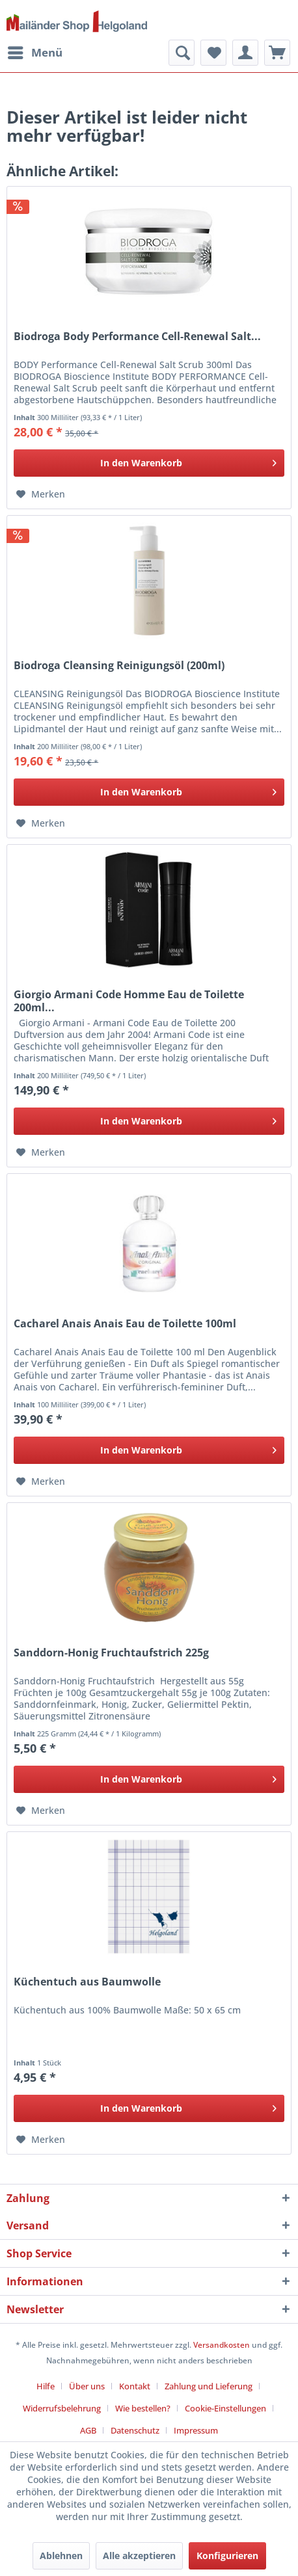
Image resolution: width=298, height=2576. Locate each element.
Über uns (87, 2386)
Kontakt (134, 2386)
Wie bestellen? (142, 2408)
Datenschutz (135, 2430)
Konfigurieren (227, 2555)
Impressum (196, 2430)
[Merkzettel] (213, 53)
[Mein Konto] (245, 53)
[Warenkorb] (277, 53)
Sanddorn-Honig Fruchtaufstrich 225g (111, 1653)
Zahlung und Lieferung (208, 2386)
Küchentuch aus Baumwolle (87, 1982)
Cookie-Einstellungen (225, 2408)
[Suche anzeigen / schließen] (182, 53)
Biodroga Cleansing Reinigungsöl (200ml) (119, 665)
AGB (88, 2430)
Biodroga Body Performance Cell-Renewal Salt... (137, 336)
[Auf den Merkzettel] (40, 494)
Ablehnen (61, 2555)
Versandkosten (221, 2344)
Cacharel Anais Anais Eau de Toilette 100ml (125, 1324)
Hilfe (45, 2386)
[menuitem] (34, 53)
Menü (35, 51)
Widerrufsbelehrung (62, 2408)
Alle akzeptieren (139, 2555)
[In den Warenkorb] (149, 463)
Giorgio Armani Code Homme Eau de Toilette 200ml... (129, 1001)
